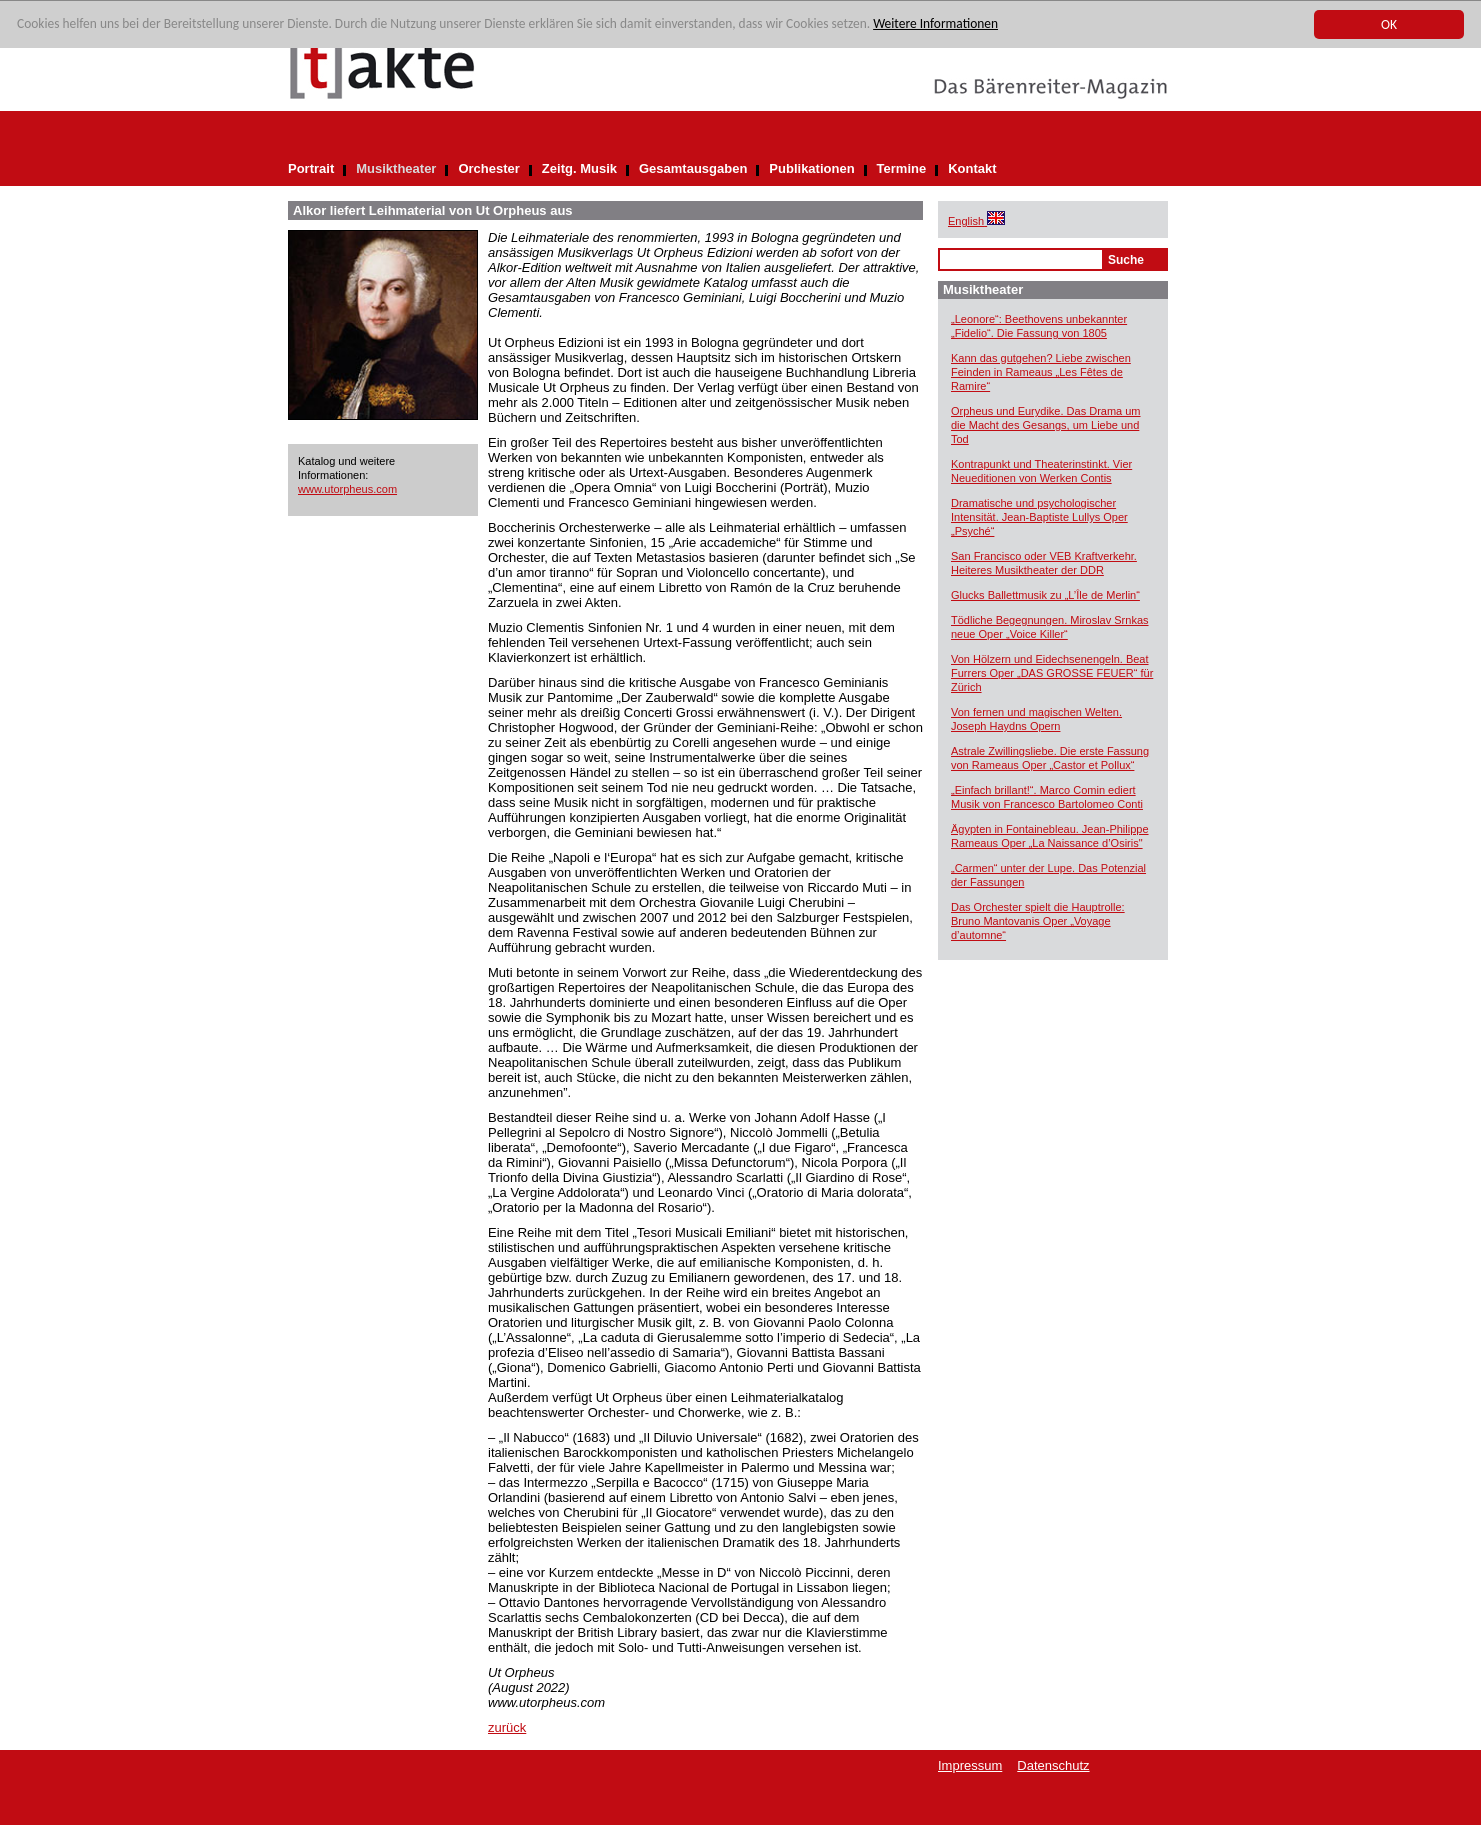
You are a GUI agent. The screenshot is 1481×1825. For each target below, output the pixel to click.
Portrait (311, 168)
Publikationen (811, 168)
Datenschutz (1053, 1765)
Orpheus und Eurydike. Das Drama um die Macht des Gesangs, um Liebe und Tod (1046, 425)
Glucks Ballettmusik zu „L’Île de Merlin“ (1045, 595)
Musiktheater (396, 168)
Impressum (970, 1765)
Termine (902, 168)
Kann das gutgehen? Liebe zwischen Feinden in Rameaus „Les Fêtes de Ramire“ (1041, 372)
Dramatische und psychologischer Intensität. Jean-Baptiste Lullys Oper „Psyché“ (1039, 517)
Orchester (488, 168)
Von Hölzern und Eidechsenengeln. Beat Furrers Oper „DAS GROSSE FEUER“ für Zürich (1052, 673)
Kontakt (972, 168)
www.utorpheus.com (347, 489)
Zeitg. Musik (579, 168)
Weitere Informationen (946, 25)
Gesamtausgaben (693, 168)
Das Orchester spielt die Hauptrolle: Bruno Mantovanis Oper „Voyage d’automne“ (1038, 921)
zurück (507, 1727)
